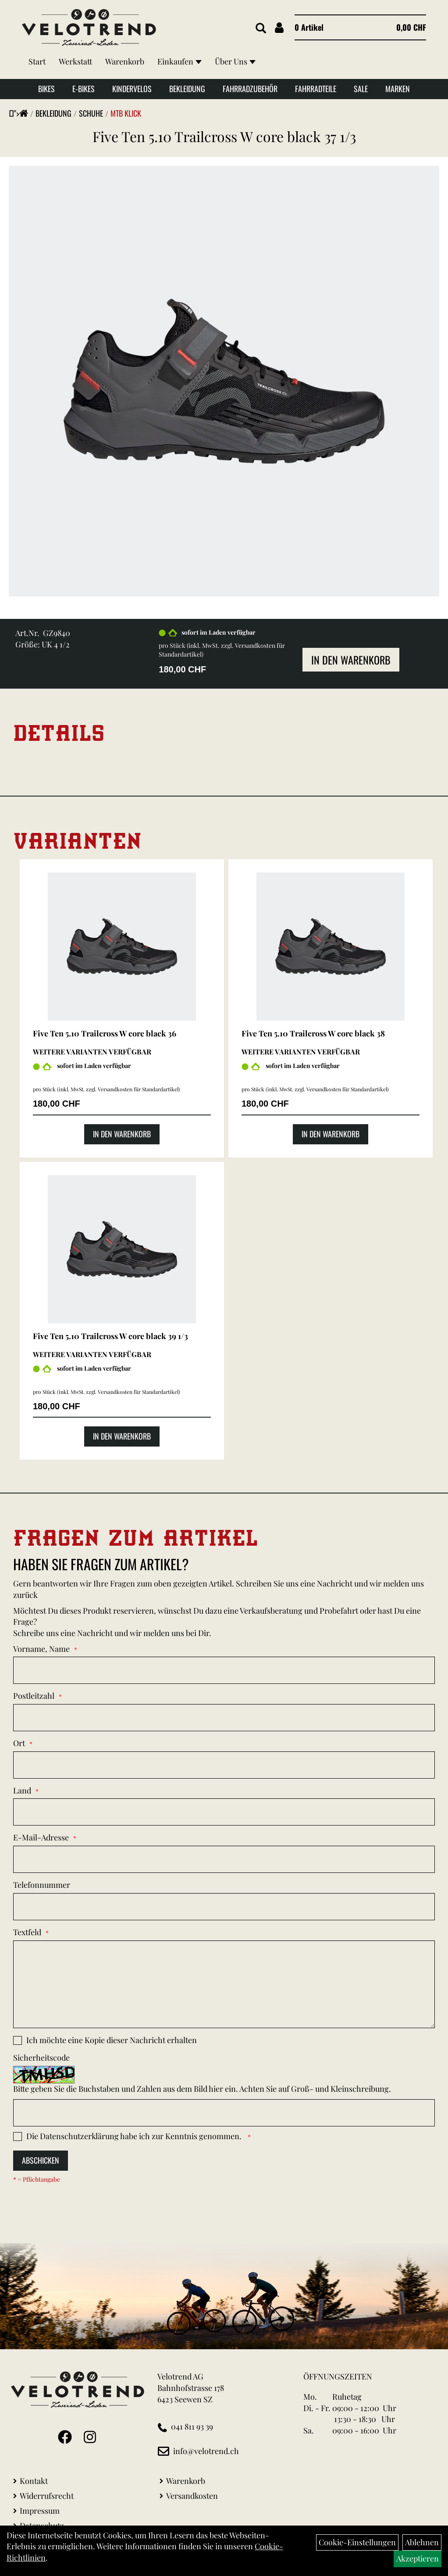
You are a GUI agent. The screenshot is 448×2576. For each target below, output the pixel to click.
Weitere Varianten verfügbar (92, 1051)
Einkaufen (179, 61)
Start (37, 61)
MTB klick (125, 113)
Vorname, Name (41, 1648)
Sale (361, 88)
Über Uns (235, 61)
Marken (397, 88)
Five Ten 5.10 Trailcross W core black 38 (313, 1033)
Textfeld (27, 1932)
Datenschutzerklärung (79, 2136)
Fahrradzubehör (250, 88)
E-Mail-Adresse (41, 1837)
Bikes (46, 88)
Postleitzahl (33, 1695)
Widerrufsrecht (47, 2495)
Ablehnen (422, 2542)
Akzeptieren (417, 2558)
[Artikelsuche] (261, 28)
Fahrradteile (315, 88)
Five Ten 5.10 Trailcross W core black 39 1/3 (110, 1336)
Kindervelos (132, 88)
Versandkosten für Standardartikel (138, 1089)
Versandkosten (192, 2495)
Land (22, 1790)
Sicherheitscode (41, 2057)
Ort (19, 1743)
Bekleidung (187, 88)
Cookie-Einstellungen (357, 2542)
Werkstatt (75, 61)
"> (21, 113)
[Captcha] (224, 2112)
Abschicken (40, 2160)
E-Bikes (83, 88)
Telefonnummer (41, 1884)
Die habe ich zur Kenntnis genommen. (134, 2136)
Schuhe (91, 113)
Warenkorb (124, 61)
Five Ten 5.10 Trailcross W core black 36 (104, 1033)
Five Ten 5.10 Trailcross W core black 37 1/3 (224, 136)
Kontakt (34, 2481)
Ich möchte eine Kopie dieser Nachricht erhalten (111, 2040)
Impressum (40, 2510)
